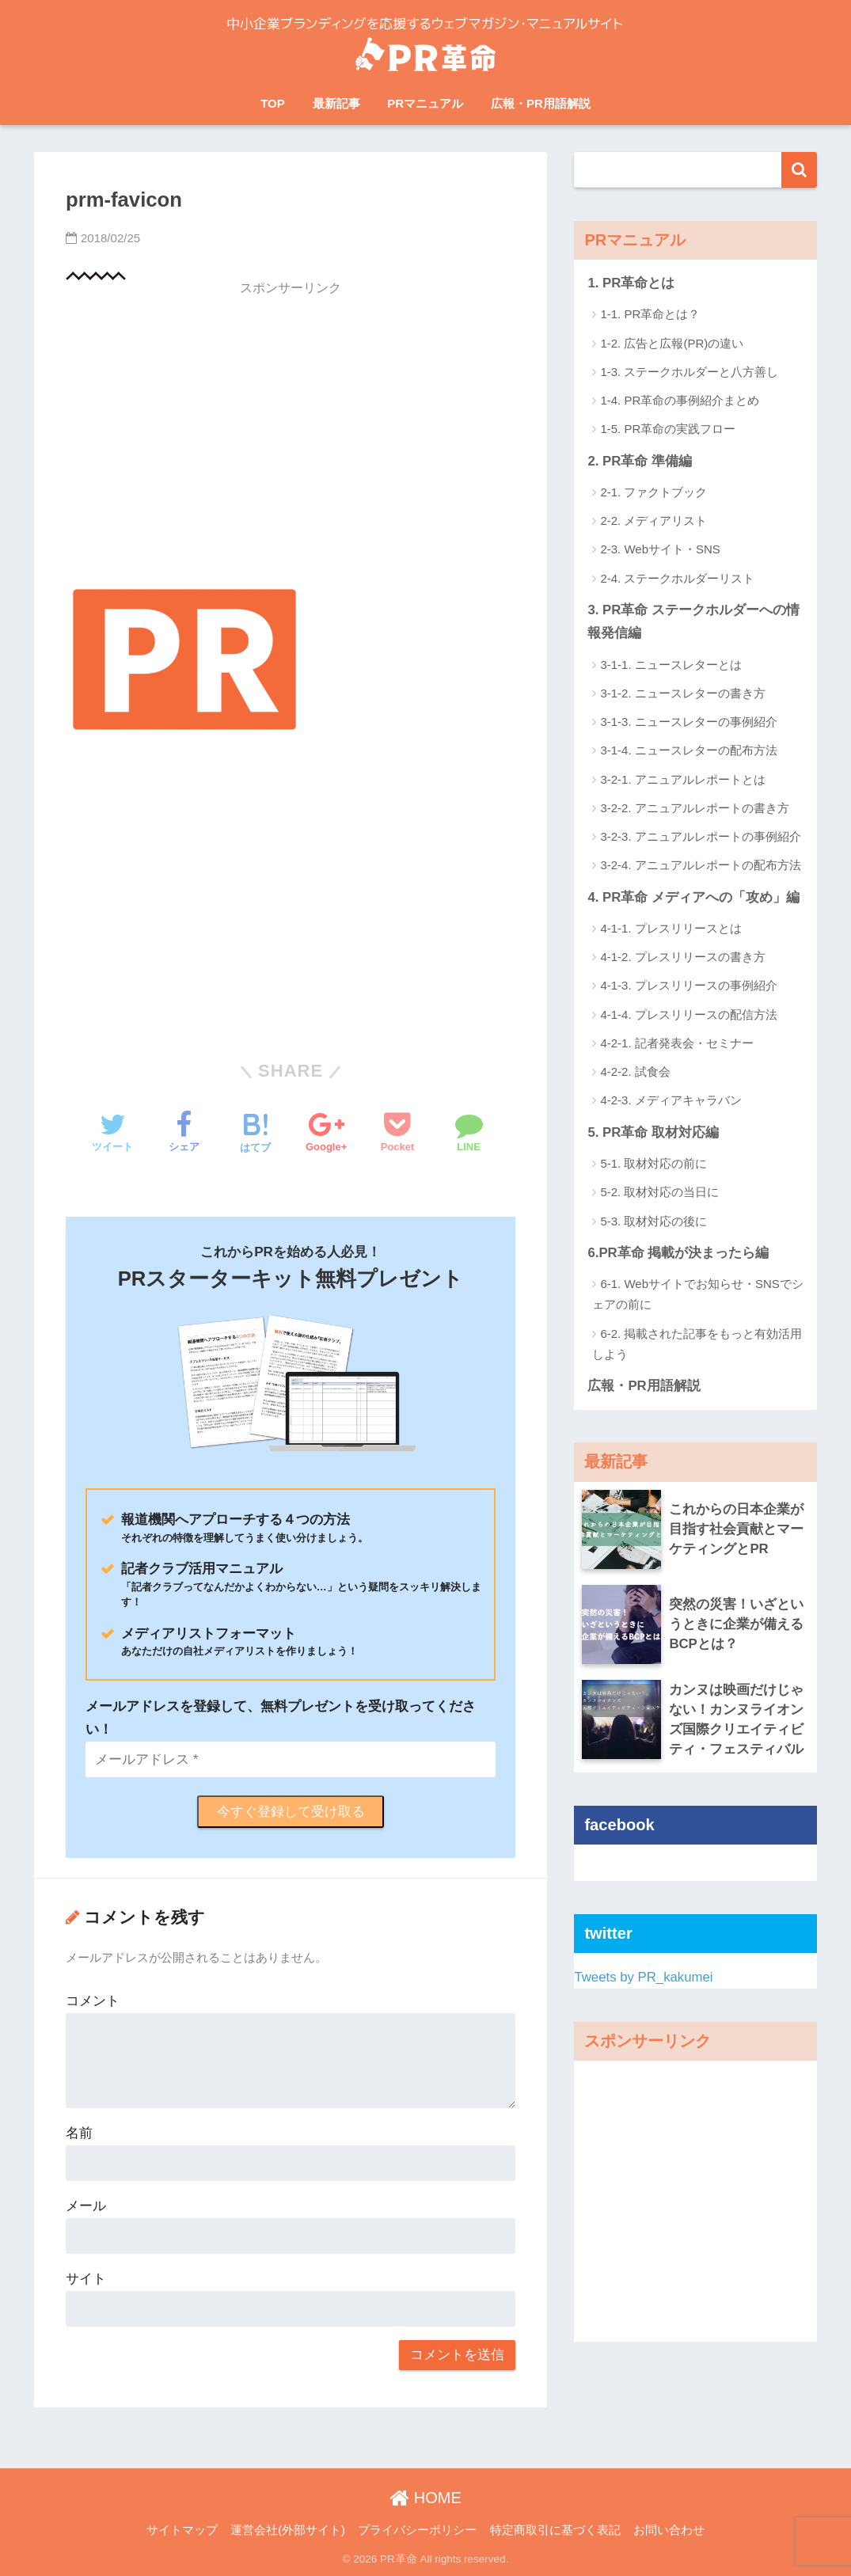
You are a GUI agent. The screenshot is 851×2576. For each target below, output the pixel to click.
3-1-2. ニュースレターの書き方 (682, 693)
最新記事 (336, 103)
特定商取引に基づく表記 (555, 2530)
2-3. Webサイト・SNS (660, 549)
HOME (425, 2497)
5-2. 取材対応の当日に (659, 1192)
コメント (93, 2000)
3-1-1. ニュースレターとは (670, 664)
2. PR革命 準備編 (639, 461)
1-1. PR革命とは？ (650, 314)
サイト (86, 2278)
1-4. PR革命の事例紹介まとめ (679, 400)
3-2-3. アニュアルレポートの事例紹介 (700, 836)
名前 (79, 2133)
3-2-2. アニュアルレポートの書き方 (694, 808)
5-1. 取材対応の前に (653, 1163)
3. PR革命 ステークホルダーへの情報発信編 (693, 621)
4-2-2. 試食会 (635, 1071)
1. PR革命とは (630, 283)
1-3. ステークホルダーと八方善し (689, 371)
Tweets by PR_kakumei (643, 1977)
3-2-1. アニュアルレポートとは (682, 779)
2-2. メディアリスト (653, 520)
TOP (272, 103)
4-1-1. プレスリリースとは (670, 928)
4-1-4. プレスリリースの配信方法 (688, 1014)
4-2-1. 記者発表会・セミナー (676, 1043)
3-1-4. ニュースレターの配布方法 (688, 750)
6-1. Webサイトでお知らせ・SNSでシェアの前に (697, 1294)
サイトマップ (182, 2530)
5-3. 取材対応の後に (653, 1221)
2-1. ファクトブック (653, 492)
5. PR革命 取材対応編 (653, 1132)
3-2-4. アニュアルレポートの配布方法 (700, 865)
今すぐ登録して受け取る (291, 1811)
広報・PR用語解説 (541, 103)
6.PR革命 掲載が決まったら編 (678, 1252)
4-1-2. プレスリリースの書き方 (682, 956)
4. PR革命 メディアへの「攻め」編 (693, 897)
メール (86, 2205)
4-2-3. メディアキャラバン (670, 1100)
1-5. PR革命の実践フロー (667, 428)
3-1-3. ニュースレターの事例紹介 (688, 721)
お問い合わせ (669, 2530)
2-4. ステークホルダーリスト (677, 578)
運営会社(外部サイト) (287, 2530)
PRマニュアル (425, 103)
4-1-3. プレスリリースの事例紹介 (688, 985)
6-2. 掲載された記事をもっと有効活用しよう (697, 1344)
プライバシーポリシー (417, 2530)
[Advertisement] (290, 416)
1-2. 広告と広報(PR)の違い (671, 343)
